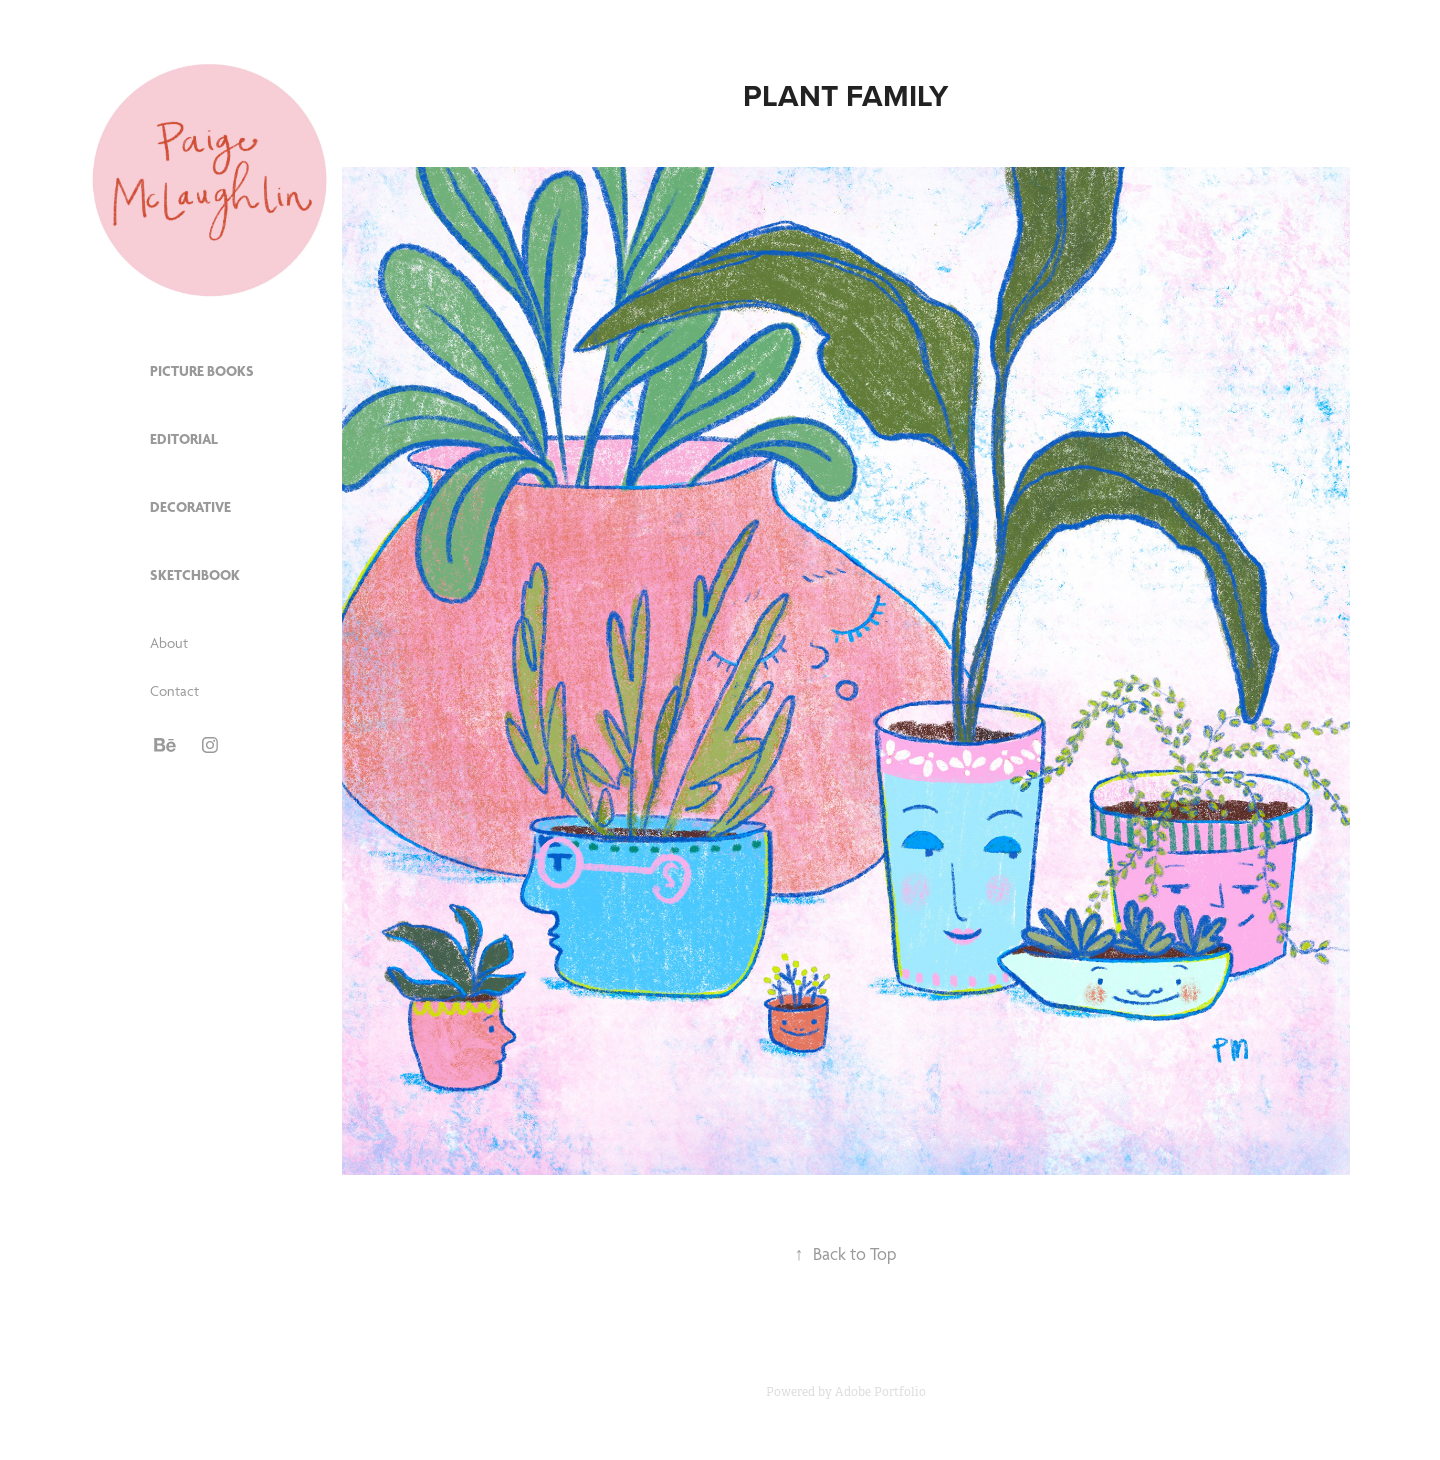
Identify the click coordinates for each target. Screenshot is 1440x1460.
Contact (174, 691)
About (169, 643)
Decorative (190, 507)
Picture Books (202, 371)
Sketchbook (195, 575)
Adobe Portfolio (880, 1392)
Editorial (184, 439)
